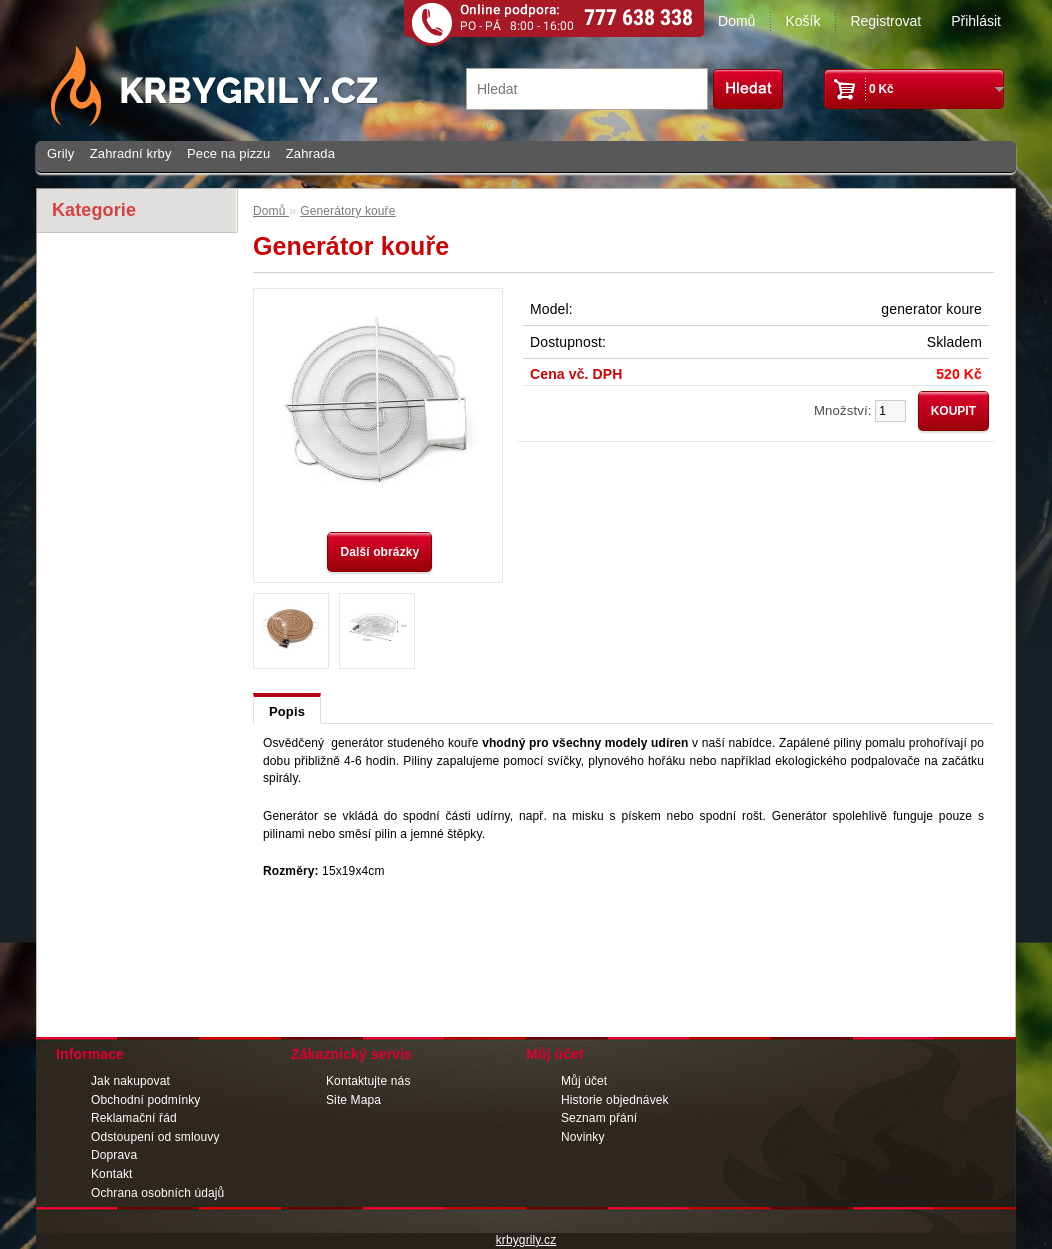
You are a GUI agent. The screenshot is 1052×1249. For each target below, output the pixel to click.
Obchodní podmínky (145, 1100)
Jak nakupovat (130, 1081)
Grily (60, 153)
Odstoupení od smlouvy (155, 1137)
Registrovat (885, 21)
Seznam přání (599, 1118)
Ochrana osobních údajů (157, 1193)
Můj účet (584, 1081)
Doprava (114, 1155)
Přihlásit (976, 21)
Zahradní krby (131, 153)
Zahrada (310, 153)
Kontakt (112, 1174)
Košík (802, 21)
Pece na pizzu (228, 153)
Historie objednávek (615, 1100)
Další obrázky (379, 552)
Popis (287, 711)
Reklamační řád (134, 1118)
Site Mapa (353, 1100)
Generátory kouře (347, 211)
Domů (736, 21)
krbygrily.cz (526, 1240)
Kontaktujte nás (368, 1081)
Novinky (583, 1137)
